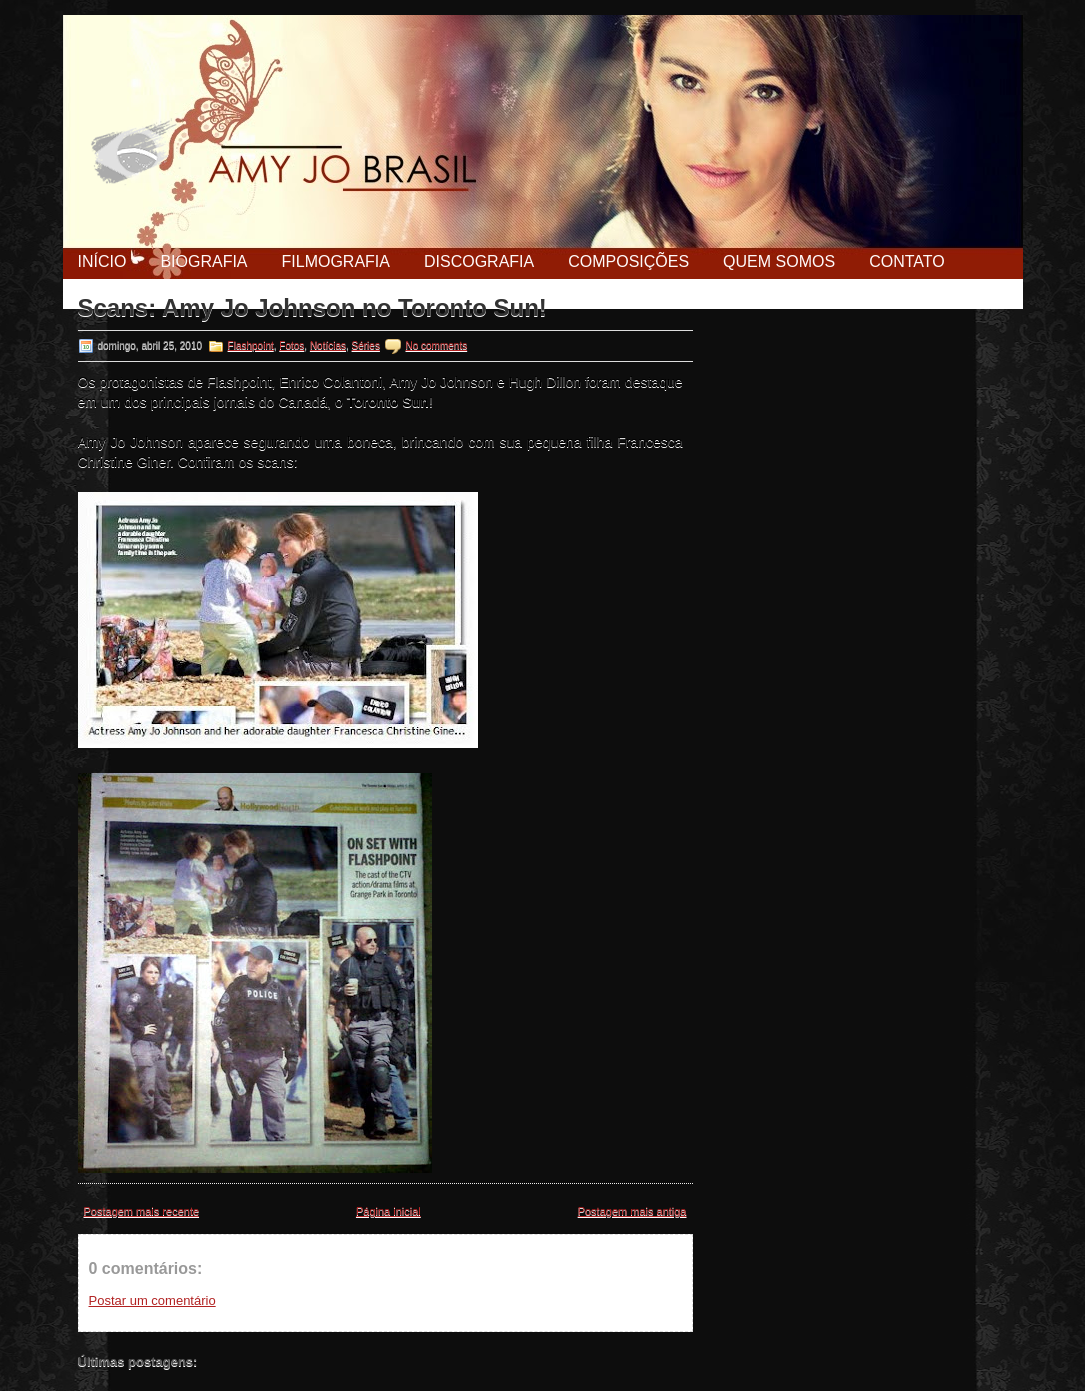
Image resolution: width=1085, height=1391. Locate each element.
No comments (436, 345)
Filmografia (336, 261)
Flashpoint (251, 345)
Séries (366, 345)
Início (102, 261)
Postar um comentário (152, 1300)
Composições (628, 261)
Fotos (291, 345)
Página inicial (388, 1211)
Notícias (328, 345)
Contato (907, 261)
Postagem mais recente (142, 1211)
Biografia (203, 261)
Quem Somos (779, 261)
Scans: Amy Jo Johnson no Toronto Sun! (312, 308)
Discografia (479, 261)
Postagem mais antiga (632, 1211)
